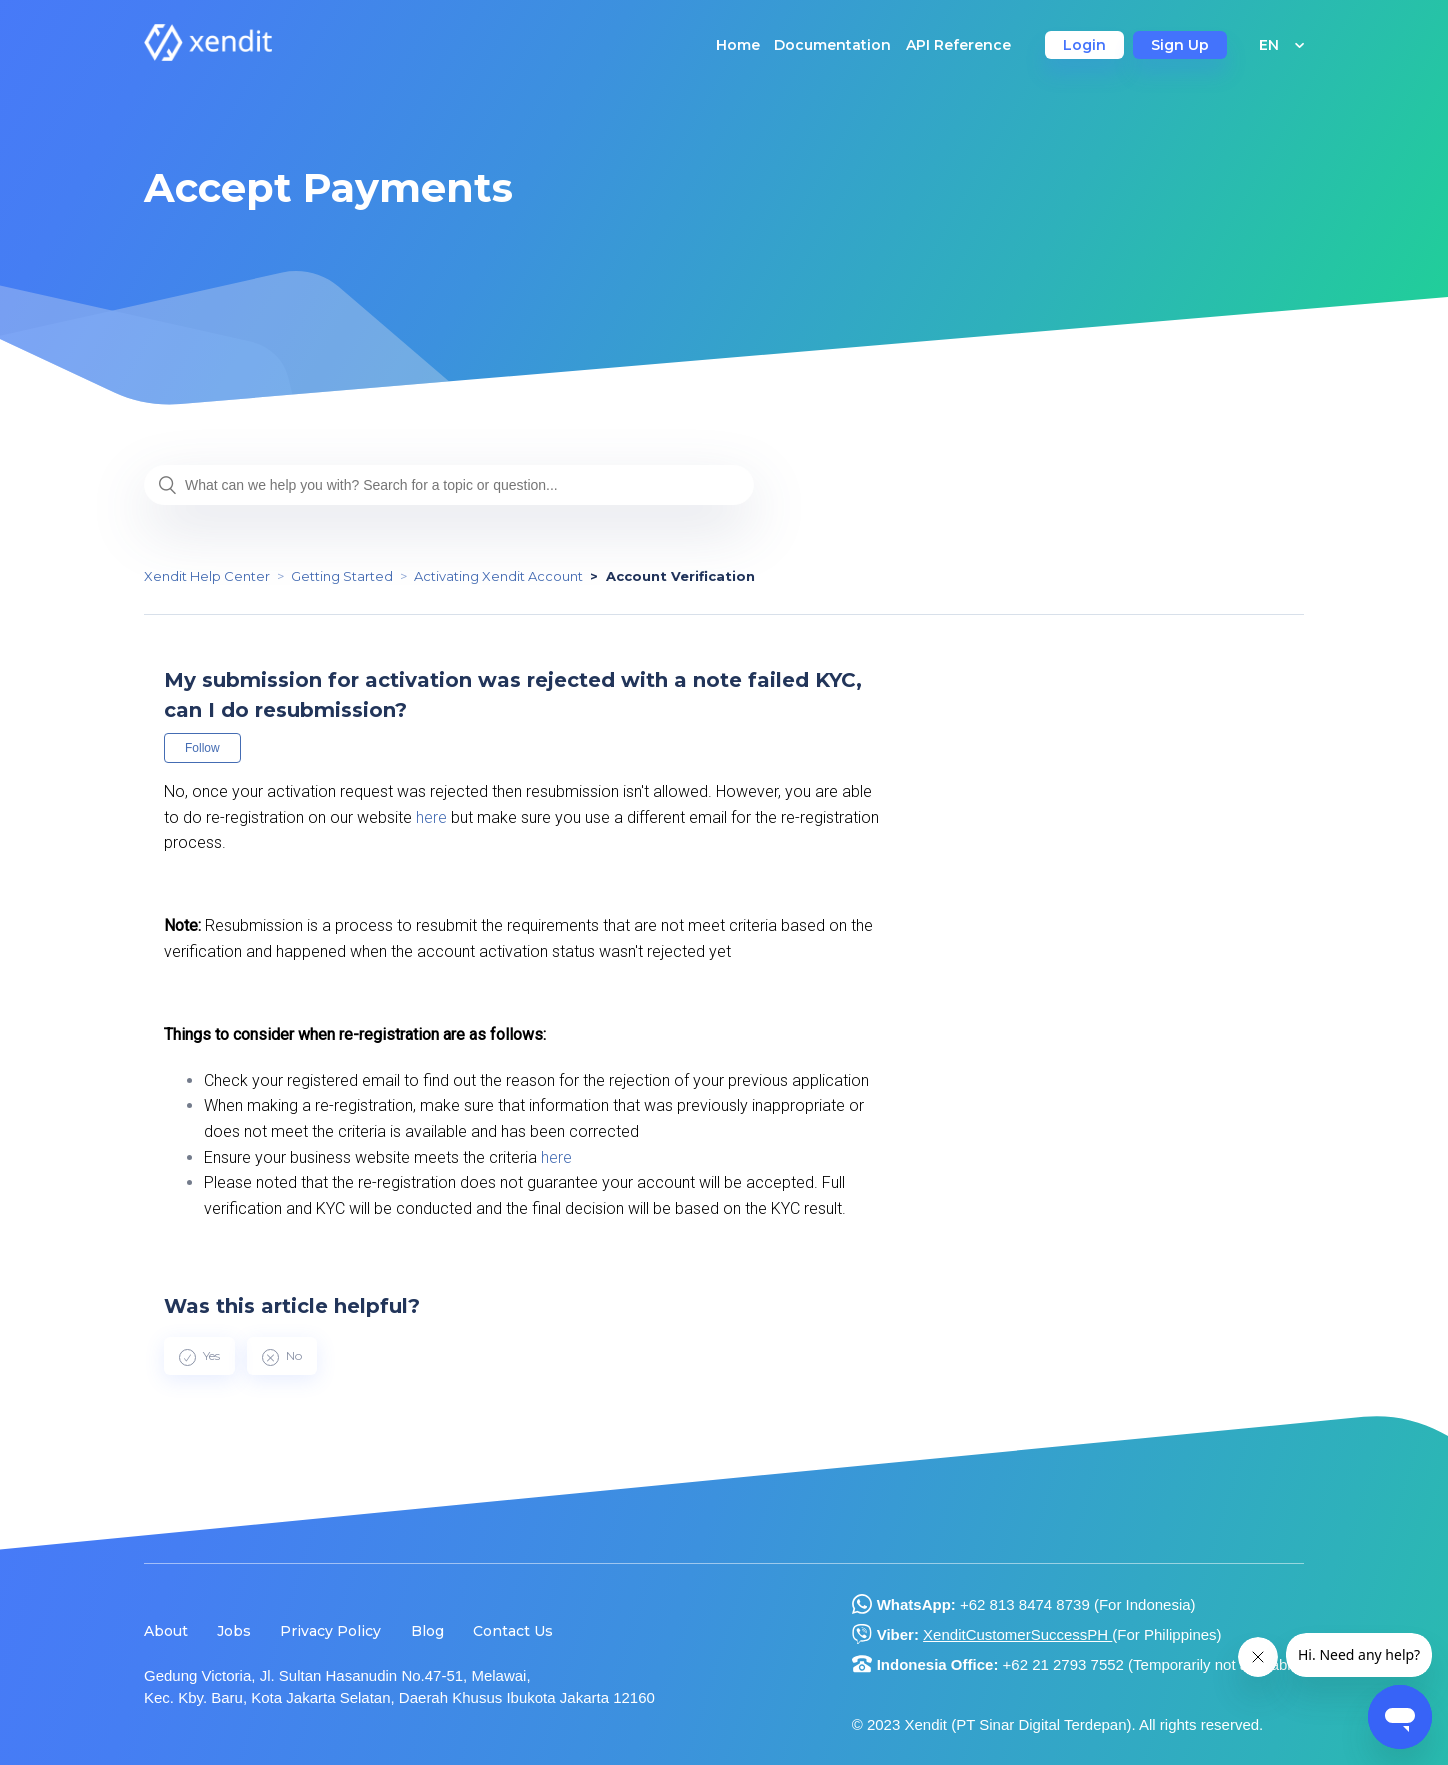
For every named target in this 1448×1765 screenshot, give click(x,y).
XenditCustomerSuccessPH (1017, 1634)
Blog (427, 1631)
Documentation (832, 45)
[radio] (199, 1356)
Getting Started (342, 576)
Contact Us (513, 1631)
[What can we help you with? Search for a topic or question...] (449, 485)
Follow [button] (202, 748)
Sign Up (1180, 45)
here (431, 817)
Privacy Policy (330, 1631)
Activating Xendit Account (498, 576)
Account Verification (680, 576)
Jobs (234, 1631)
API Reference (958, 45)
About (166, 1631)
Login (1084, 45)
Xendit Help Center (207, 576)
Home (738, 45)
